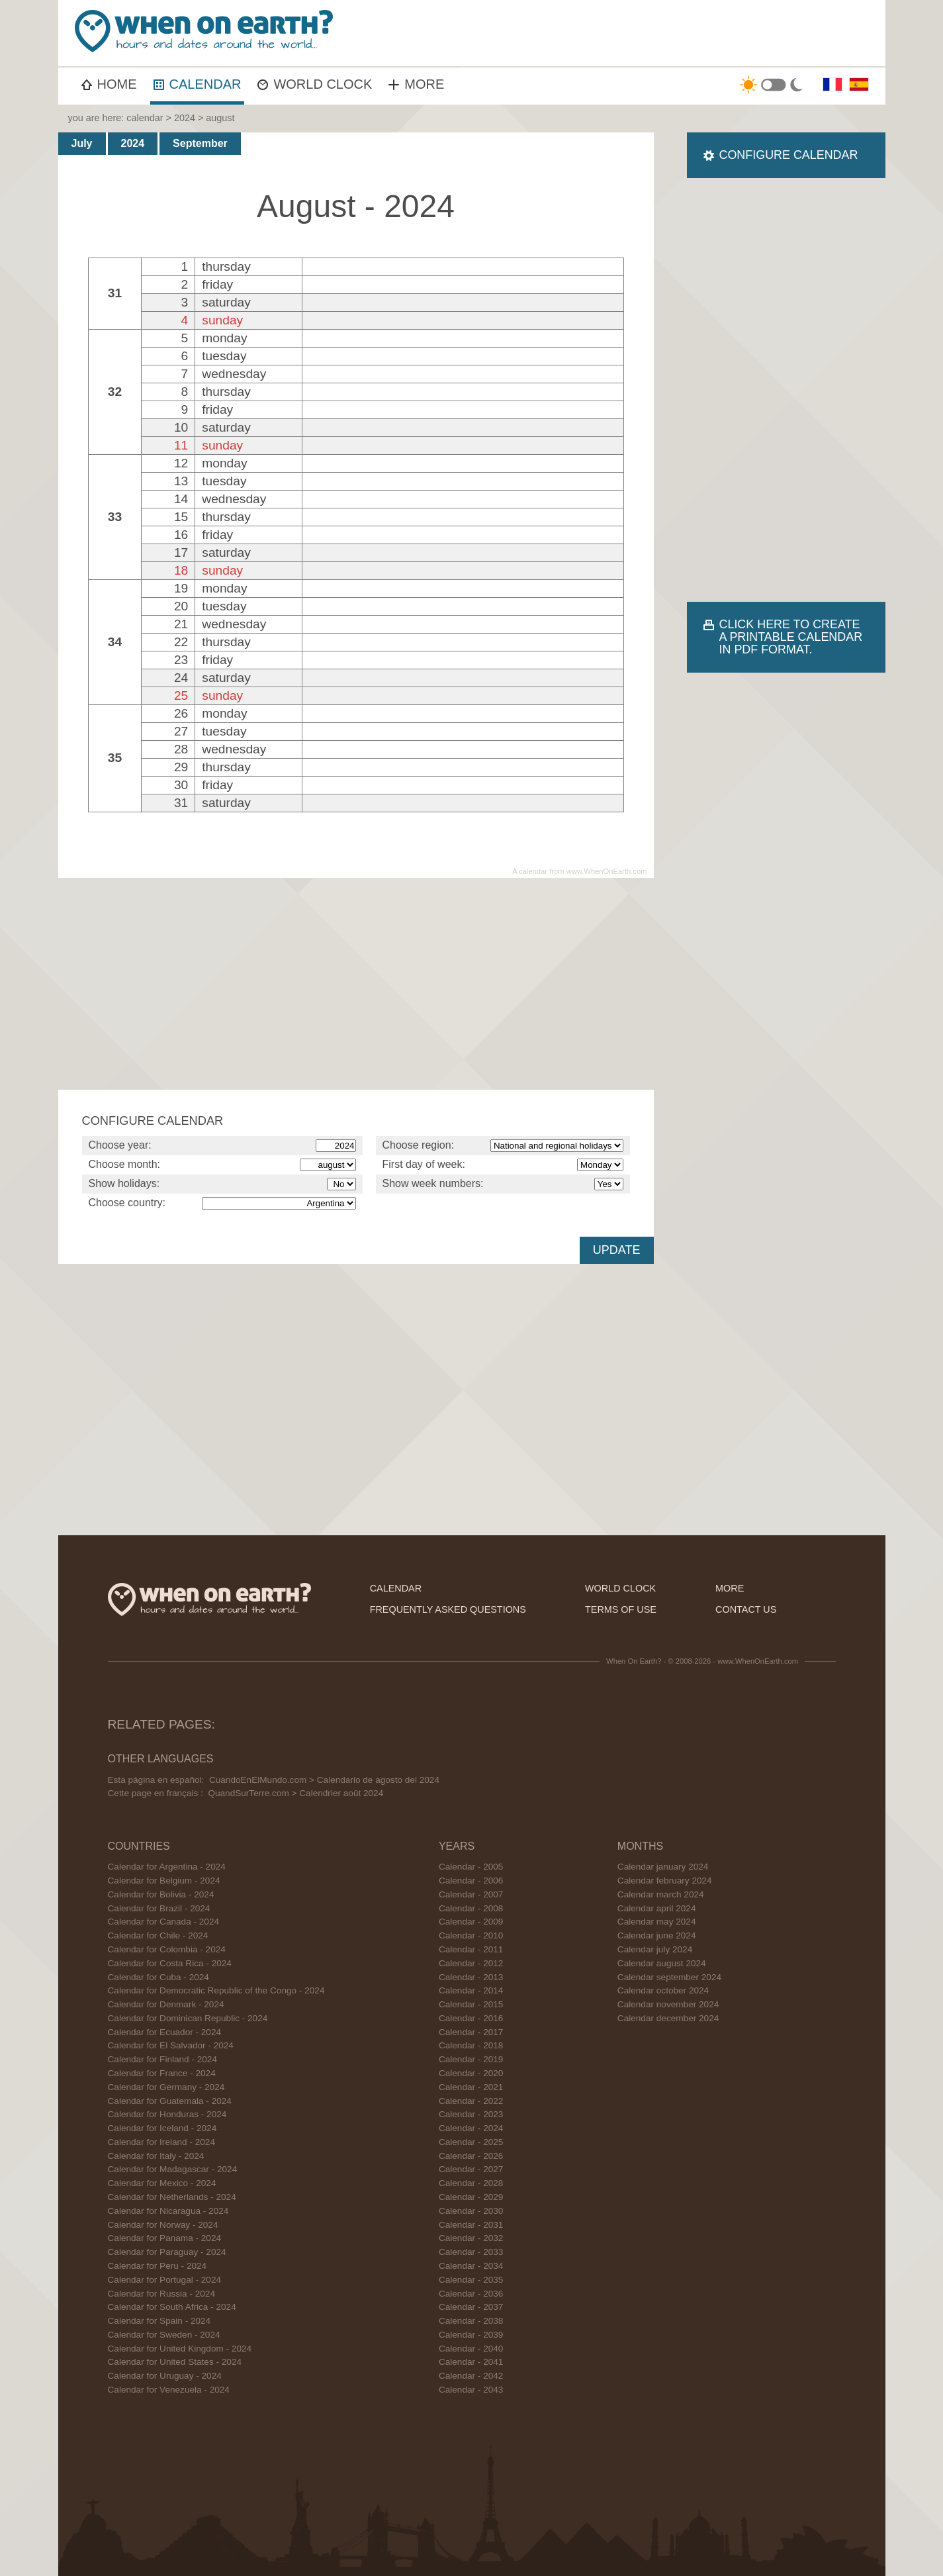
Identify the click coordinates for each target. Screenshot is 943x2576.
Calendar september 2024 (669, 1977)
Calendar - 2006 (471, 1880)
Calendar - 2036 (471, 2294)
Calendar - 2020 (471, 2073)
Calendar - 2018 (471, 2045)
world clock (620, 1588)
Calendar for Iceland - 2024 (162, 2128)
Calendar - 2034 (471, 2266)
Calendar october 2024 (663, 1990)
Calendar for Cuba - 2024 (158, 1977)
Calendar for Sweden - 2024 (164, 2335)
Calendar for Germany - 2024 (166, 2087)
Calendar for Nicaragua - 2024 (168, 2211)
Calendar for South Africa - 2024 (172, 2307)
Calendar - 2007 (471, 1894)
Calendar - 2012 (471, 1963)
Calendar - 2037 (471, 2307)
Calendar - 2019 (471, 2059)
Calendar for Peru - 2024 (157, 2266)
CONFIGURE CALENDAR (788, 155)
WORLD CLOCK (314, 84)
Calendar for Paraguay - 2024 (167, 2252)
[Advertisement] (641, 33)
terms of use (620, 1609)
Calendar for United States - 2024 (175, 2362)
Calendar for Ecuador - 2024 (165, 2032)
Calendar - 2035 (471, 2280)
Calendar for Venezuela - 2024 (169, 2390)
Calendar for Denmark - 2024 (166, 2004)
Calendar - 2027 (471, 2169)
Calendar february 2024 (664, 1880)
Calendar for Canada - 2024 (164, 1922)
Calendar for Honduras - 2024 (167, 2114)
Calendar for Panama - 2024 (165, 2238)
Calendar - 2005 (471, 1867)
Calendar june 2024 (656, 1935)
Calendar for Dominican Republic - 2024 (188, 2018)
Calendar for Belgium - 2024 (164, 1880)
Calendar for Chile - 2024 (158, 1935)
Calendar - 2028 (471, 2183)
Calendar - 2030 (471, 2211)
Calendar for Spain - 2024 (159, 2321)
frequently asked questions (448, 1609)
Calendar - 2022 (471, 2101)
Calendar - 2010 (471, 1935)
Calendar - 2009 (471, 1922)
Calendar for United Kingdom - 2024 (180, 2349)
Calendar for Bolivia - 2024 (161, 1894)
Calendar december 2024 (668, 2018)
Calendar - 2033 (471, 2252)
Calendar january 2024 (663, 1867)
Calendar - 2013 (471, 1977)
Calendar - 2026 (471, 2156)
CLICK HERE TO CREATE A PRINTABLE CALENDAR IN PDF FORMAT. (791, 637)
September (200, 143)
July (82, 143)
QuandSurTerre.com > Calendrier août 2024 (295, 1793)
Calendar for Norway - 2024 (163, 2225)
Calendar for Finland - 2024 (163, 2059)
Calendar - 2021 (471, 2087)
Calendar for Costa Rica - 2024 (170, 1963)
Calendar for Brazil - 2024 (159, 1908)
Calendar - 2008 (471, 1908)
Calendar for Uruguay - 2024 (165, 2376)
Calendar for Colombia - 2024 (167, 1949)
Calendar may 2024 (656, 1922)
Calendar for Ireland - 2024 (161, 2142)
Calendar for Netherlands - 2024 (172, 2197)
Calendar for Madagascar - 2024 (173, 2169)
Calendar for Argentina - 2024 (167, 1867)
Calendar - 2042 (471, 2376)
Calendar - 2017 (471, 2032)
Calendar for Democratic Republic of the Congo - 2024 (216, 1990)
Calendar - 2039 (471, 2335)
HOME (109, 84)
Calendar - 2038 (471, 2321)
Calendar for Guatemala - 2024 (170, 2101)
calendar (144, 118)
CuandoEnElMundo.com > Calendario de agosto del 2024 (324, 1780)
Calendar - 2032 (471, 2238)
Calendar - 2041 (471, 2362)
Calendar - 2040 (471, 2349)
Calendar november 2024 (668, 2004)
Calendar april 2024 (656, 1908)
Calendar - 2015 (471, 2004)
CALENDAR (198, 84)
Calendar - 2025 (471, 2142)
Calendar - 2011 (471, 1949)
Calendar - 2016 (471, 2018)
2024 (184, 118)
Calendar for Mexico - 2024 (162, 2183)
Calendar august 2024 (661, 1963)
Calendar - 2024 (471, 2128)
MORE (416, 84)
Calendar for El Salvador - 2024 (171, 2045)
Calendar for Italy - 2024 (156, 2156)
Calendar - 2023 (471, 2114)
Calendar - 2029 (471, 2197)
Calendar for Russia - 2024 (161, 2294)
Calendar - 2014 (471, 1990)
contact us (745, 1609)
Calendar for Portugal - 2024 (165, 2280)
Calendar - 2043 (471, 2390)
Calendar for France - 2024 (162, 2073)
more (729, 1588)
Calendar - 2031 (471, 2225)
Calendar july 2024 (654, 1949)
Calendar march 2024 (660, 1894)
